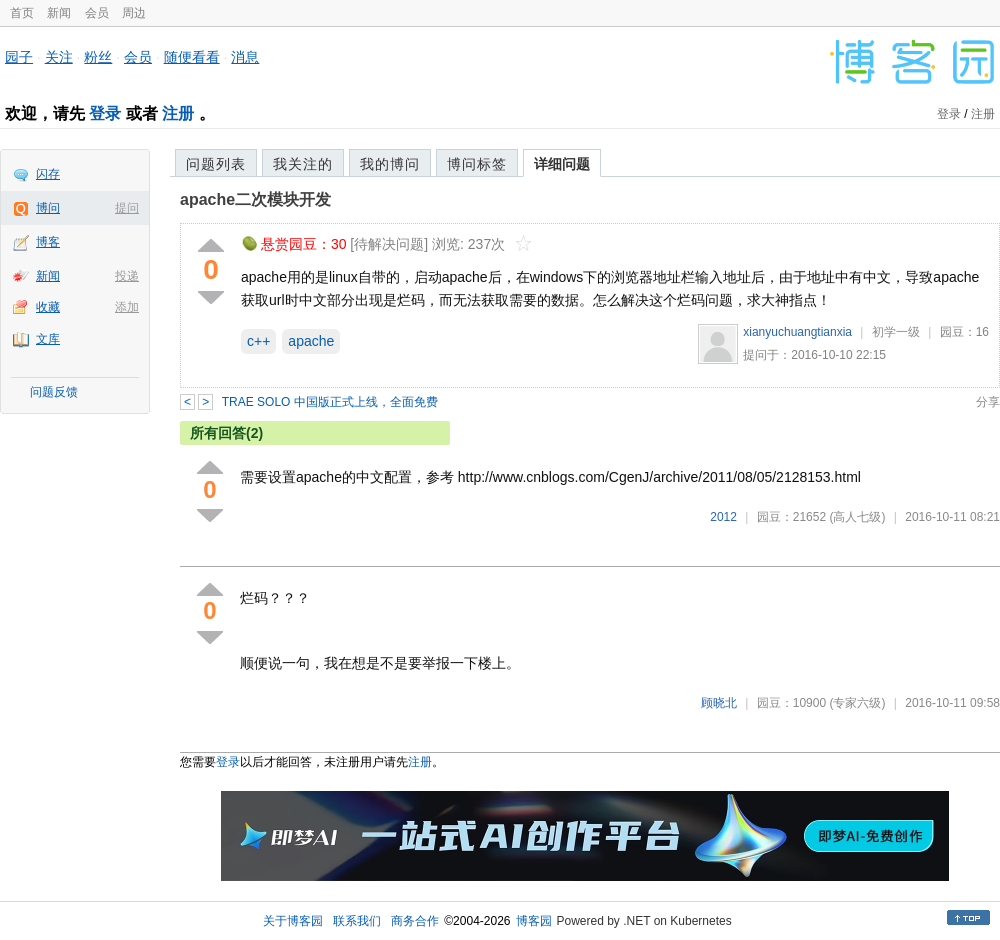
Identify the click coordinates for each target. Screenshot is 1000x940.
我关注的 (303, 164)
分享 (988, 402)
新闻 (59, 13)
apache (311, 341)
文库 (48, 339)
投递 (127, 276)
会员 (97, 13)
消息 (245, 57)
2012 (723, 517)
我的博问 (390, 164)
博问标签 (477, 164)
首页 (22, 13)
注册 (178, 113)
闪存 (48, 174)
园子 (19, 57)
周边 (134, 13)
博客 (48, 242)
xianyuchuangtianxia (797, 332)
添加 (127, 307)
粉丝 (98, 57)
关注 (59, 57)
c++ (258, 341)
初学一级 (896, 332)
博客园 (534, 921)
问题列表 (216, 164)
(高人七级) (857, 517)
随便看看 (192, 57)
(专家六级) (857, 703)
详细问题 (562, 164)
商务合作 (415, 921)
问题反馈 (54, 392)
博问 (48, 208)
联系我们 (357, 921)
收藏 (48, 307)
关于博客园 (293, 921)
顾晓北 (719, 703)
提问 (127, 208)
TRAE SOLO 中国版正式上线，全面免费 (330, 402)
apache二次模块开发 (255, 199)
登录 (105, 113)
